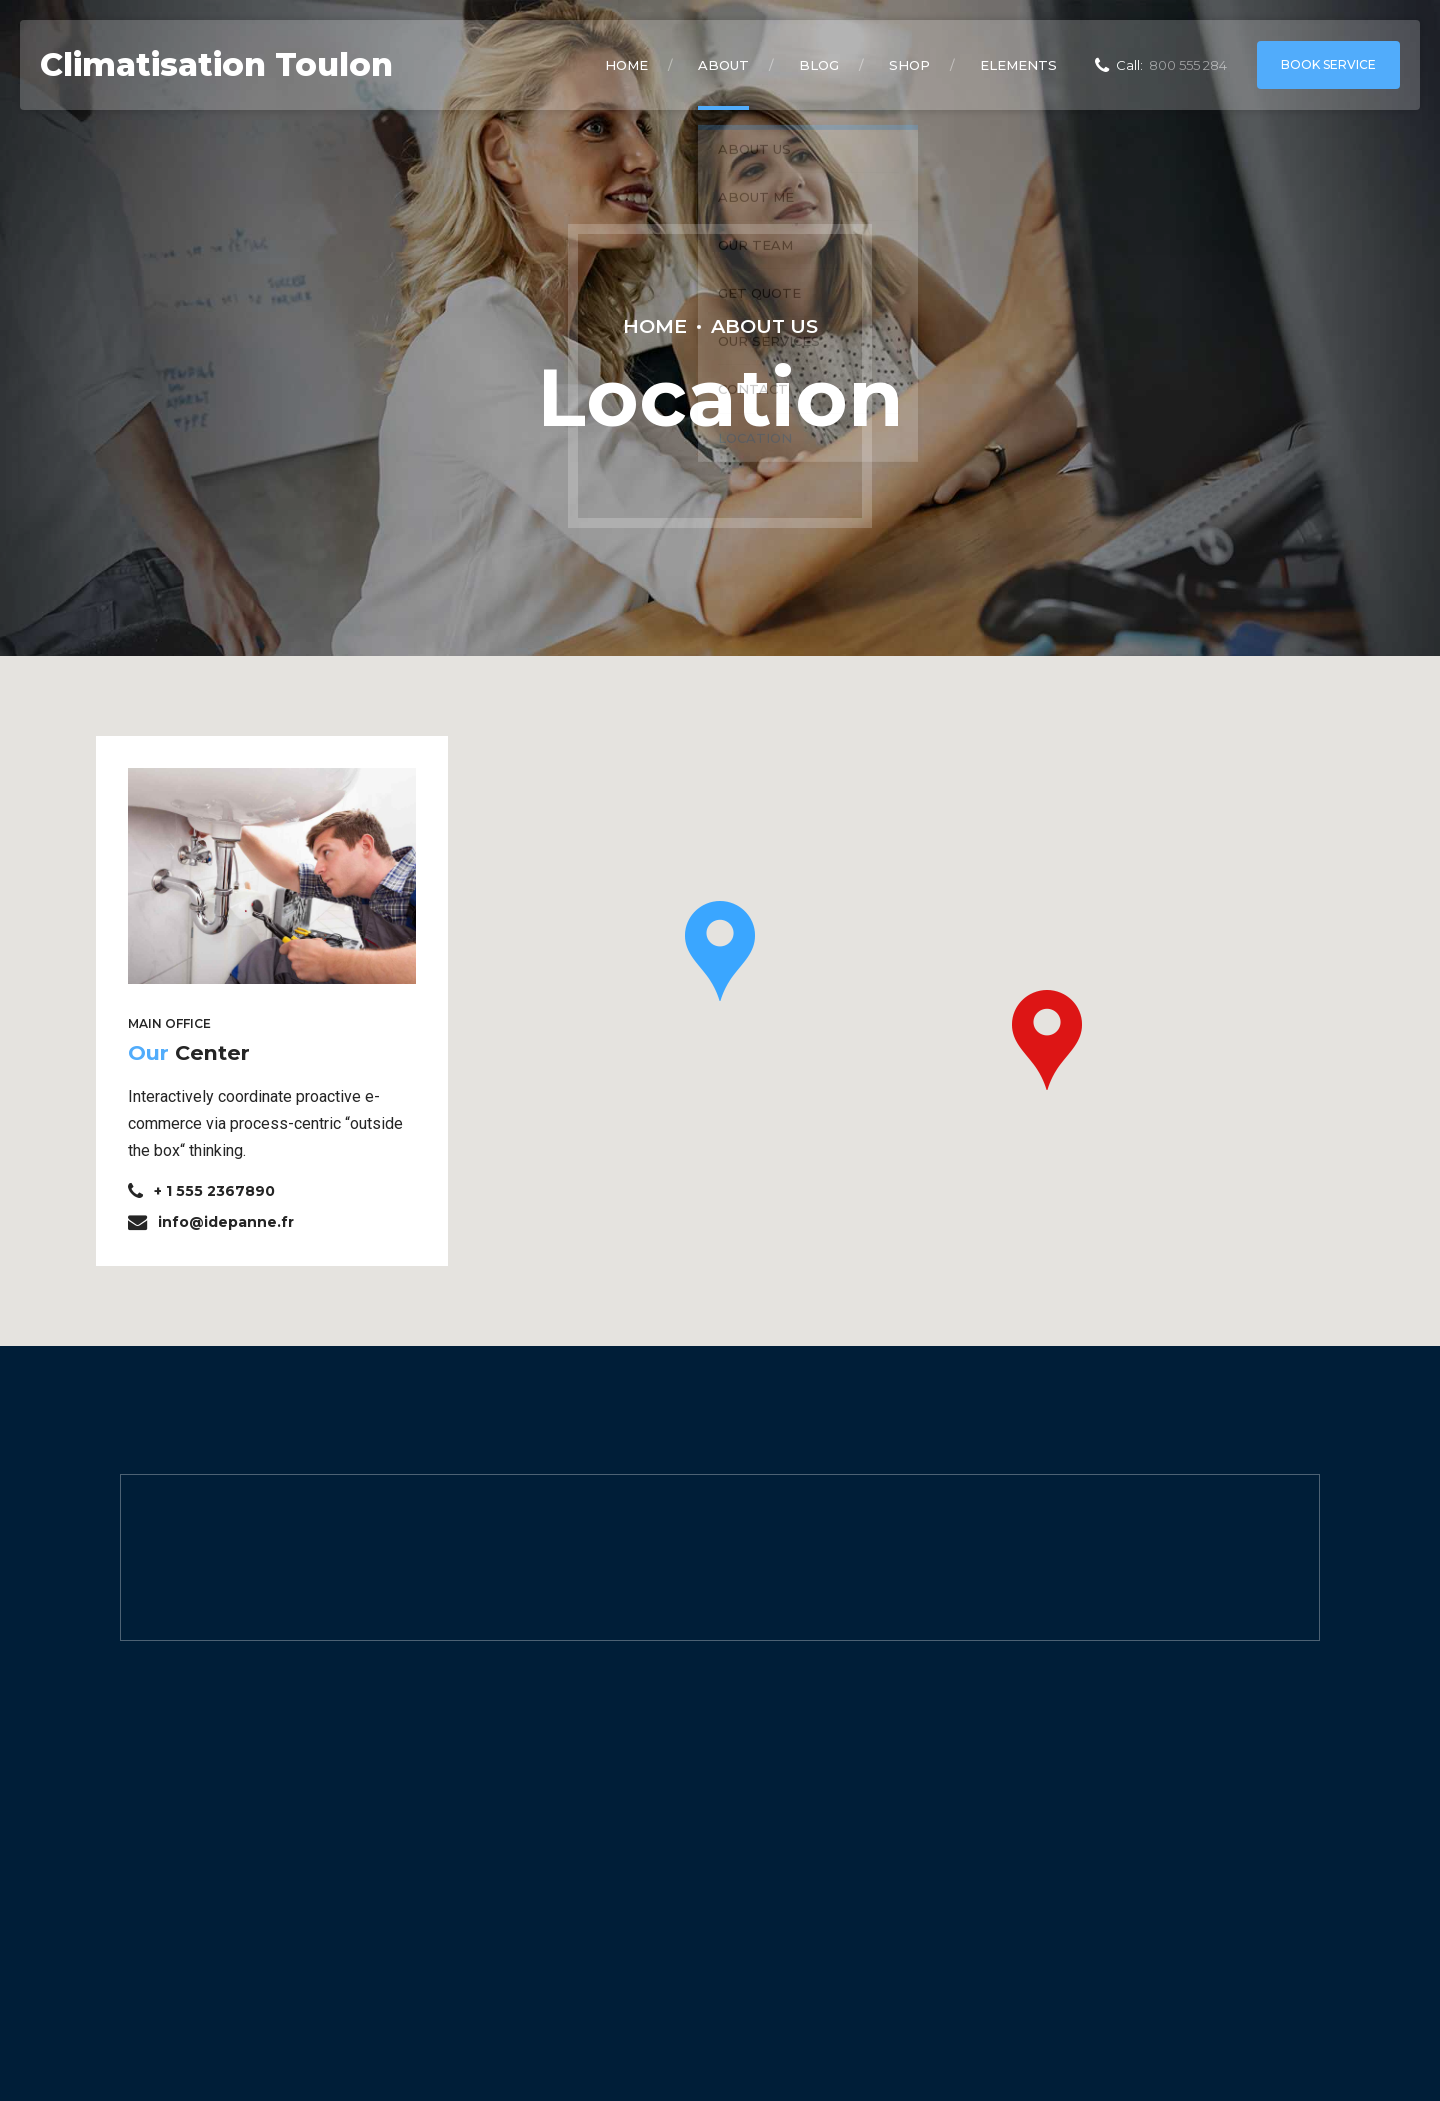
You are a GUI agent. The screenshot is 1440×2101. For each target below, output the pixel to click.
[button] (720, 951)
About (723, 65)
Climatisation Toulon (216, 64)
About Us (764, 326)
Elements (1018, 65)
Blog (819, 65)
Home (626, 65)
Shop (909, 65)
